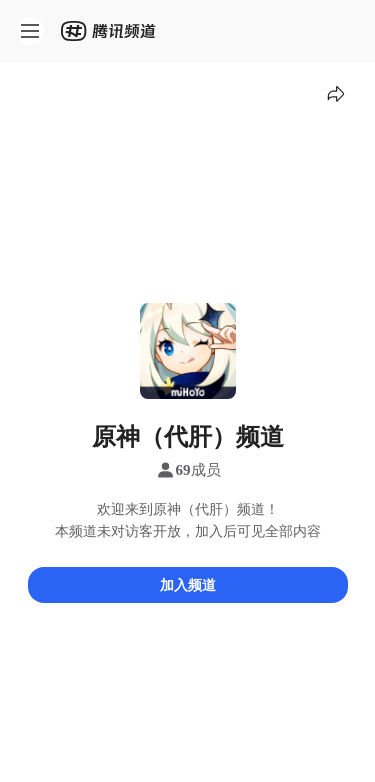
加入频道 (188, 584)
